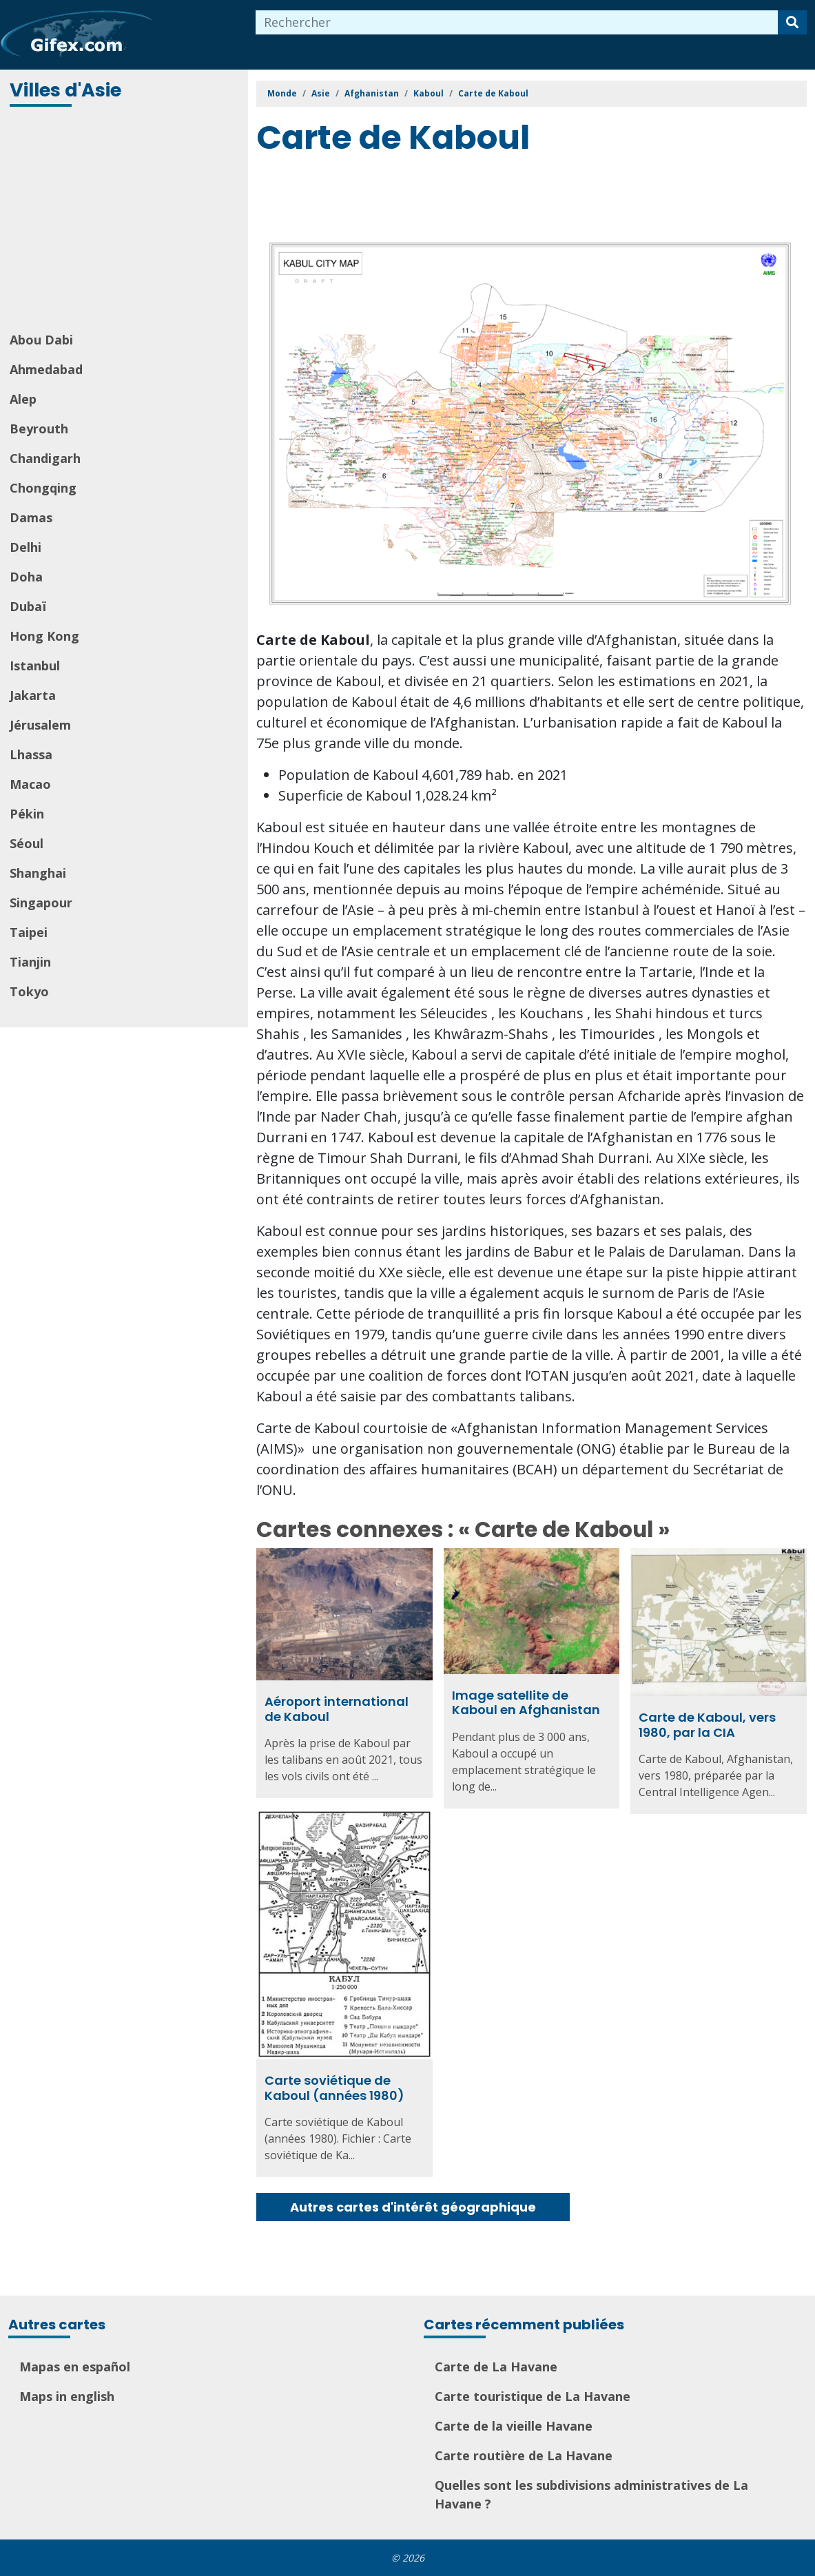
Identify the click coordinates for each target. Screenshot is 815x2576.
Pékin (27, 813)
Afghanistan (371, 93)
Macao (30, 784)
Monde (282, 93)
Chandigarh (45, 458)
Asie (320, 93)
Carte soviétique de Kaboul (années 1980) (334, 2088)
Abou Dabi (41, 339)
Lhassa (31, 754)
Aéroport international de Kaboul (337, 1709)
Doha (26, 576)
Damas (31, 517)
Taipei (29, 932)
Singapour (41, 902)
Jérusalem (40, 725)
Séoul (26, 843)
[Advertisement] (125, 220)
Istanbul (35, 665)
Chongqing (43, 488)
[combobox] (517, 22)
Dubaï (28, 606)
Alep (23, 399)
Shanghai (38, 873)
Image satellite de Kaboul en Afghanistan (526, 1703)
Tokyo (29, 991)
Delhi (25, 547)
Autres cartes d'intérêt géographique (413, 2207)
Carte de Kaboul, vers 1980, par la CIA (707, 1725)
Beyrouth (39, 428)
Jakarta (33, 695)
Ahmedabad (46, 369)
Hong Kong (44, 636)
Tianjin (30, 962)
